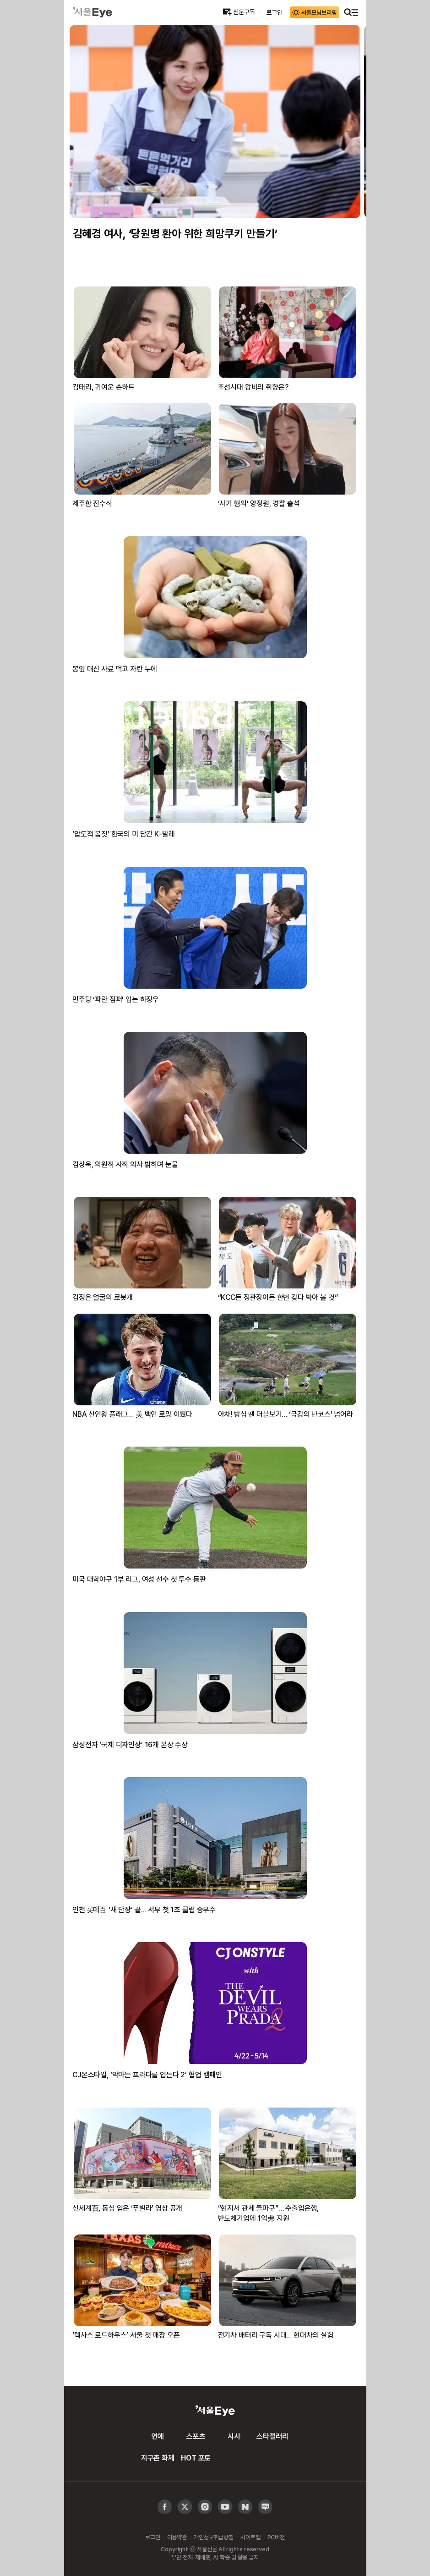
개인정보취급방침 (214, 2537)
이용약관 (177, 2537)
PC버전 (276, 2537)
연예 (157, 2436)
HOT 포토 (196, 2458)
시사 (234, 2436)
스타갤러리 (272, 2436)
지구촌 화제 (157, 2458)
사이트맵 (250, 2537)
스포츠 (196, 2436)
